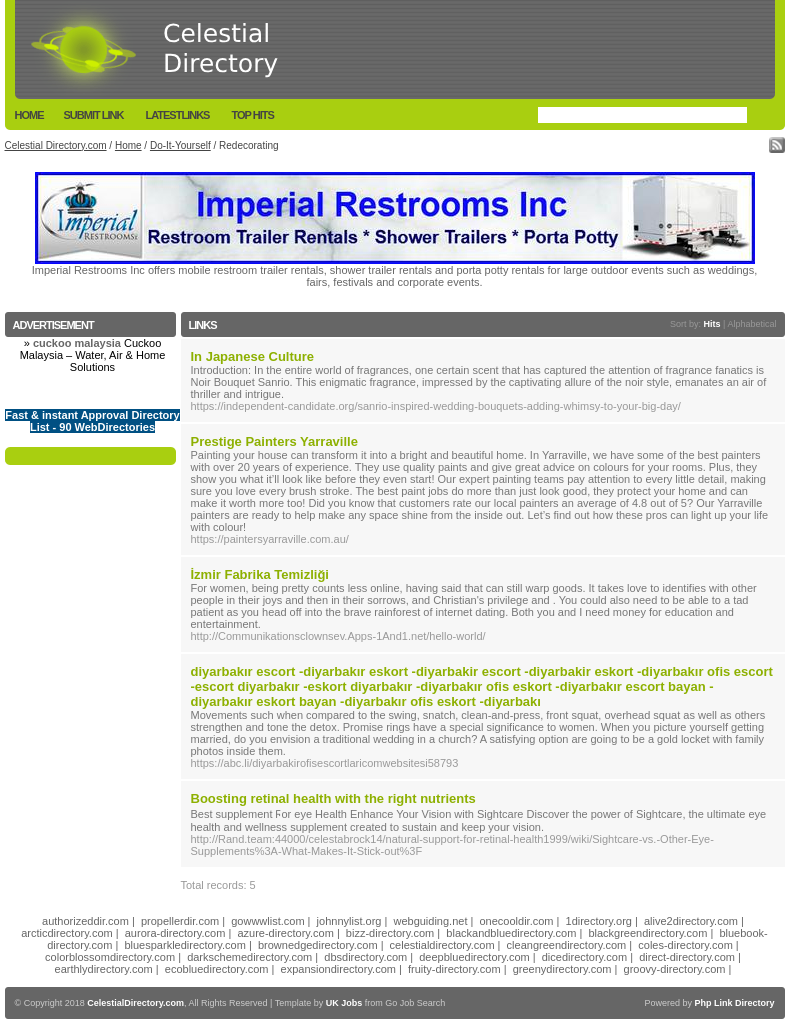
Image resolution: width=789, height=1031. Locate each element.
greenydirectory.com (562, 969)
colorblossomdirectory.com (110, 957)
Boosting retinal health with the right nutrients (333, 798)
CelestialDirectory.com (135, 1003)
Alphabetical (751, 324)
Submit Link (94, 115)
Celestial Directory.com (56, 145)
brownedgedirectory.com (318, 945)
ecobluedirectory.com (217, 969)
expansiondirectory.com (338, 969)
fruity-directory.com (454, 969)
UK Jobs (344, 1003)
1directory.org (599, 921)
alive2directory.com (691, 921)
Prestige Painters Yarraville (274, 441)
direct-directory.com (687, 957)
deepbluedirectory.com (474, 957)
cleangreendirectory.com (567, 945)
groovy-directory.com (675, 969)
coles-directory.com (685, 945)
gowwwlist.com (267, 921)
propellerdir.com (180, 921)
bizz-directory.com (390, 933)
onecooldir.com (517, 921)
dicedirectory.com (584, 957)
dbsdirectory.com (365, 957)
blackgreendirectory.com (647, 933)
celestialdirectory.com (442, 945)
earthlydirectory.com (104, 969)
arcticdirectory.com (66, 933)
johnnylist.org (349, 921)
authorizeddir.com (85, 921)
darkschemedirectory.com (249, 957)
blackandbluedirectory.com (511, 933)
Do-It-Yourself (180, 145)
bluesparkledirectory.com (184, 945)
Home (29, 115)
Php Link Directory (734, 1003)
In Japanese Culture (253, 356)
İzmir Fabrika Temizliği (260, 574)
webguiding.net (430, 921)
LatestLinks (177, 115)
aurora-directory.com (175, 933)
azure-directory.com (285, 933)
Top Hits (252, 115)
